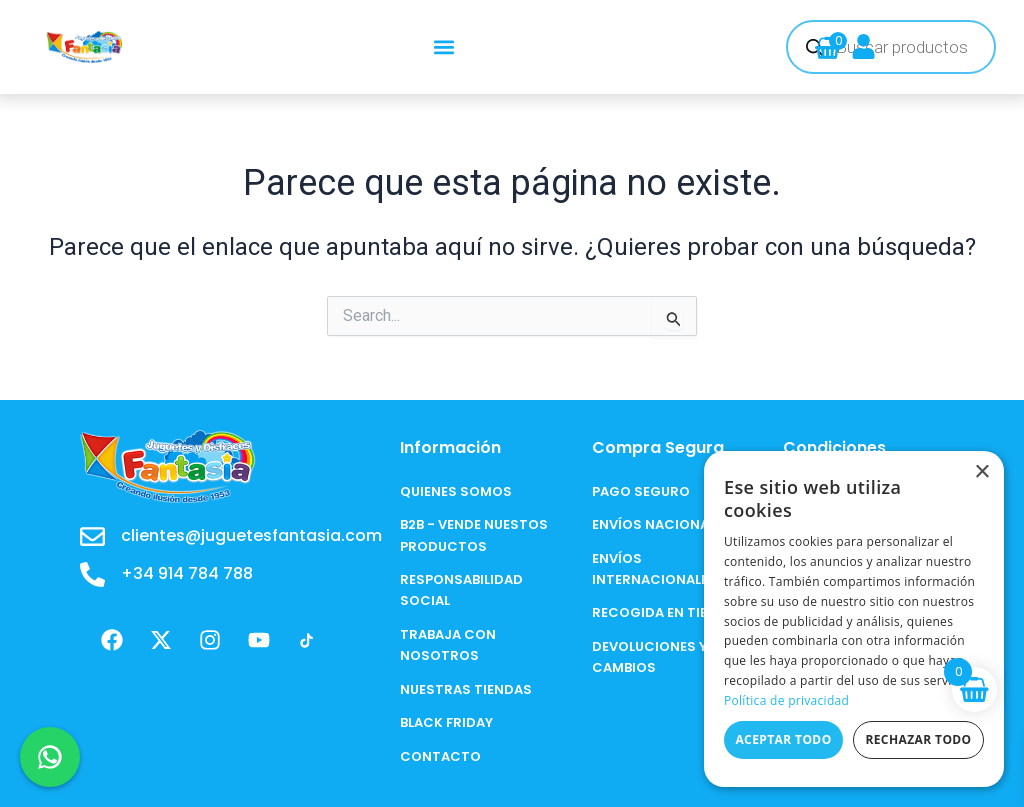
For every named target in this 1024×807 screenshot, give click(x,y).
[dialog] (854, 619)
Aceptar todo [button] (783, 739)
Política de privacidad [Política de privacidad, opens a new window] (786, 700)
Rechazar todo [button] (918, 739)
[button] (444, 47)
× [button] (981, 472)
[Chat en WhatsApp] (50, 757)
